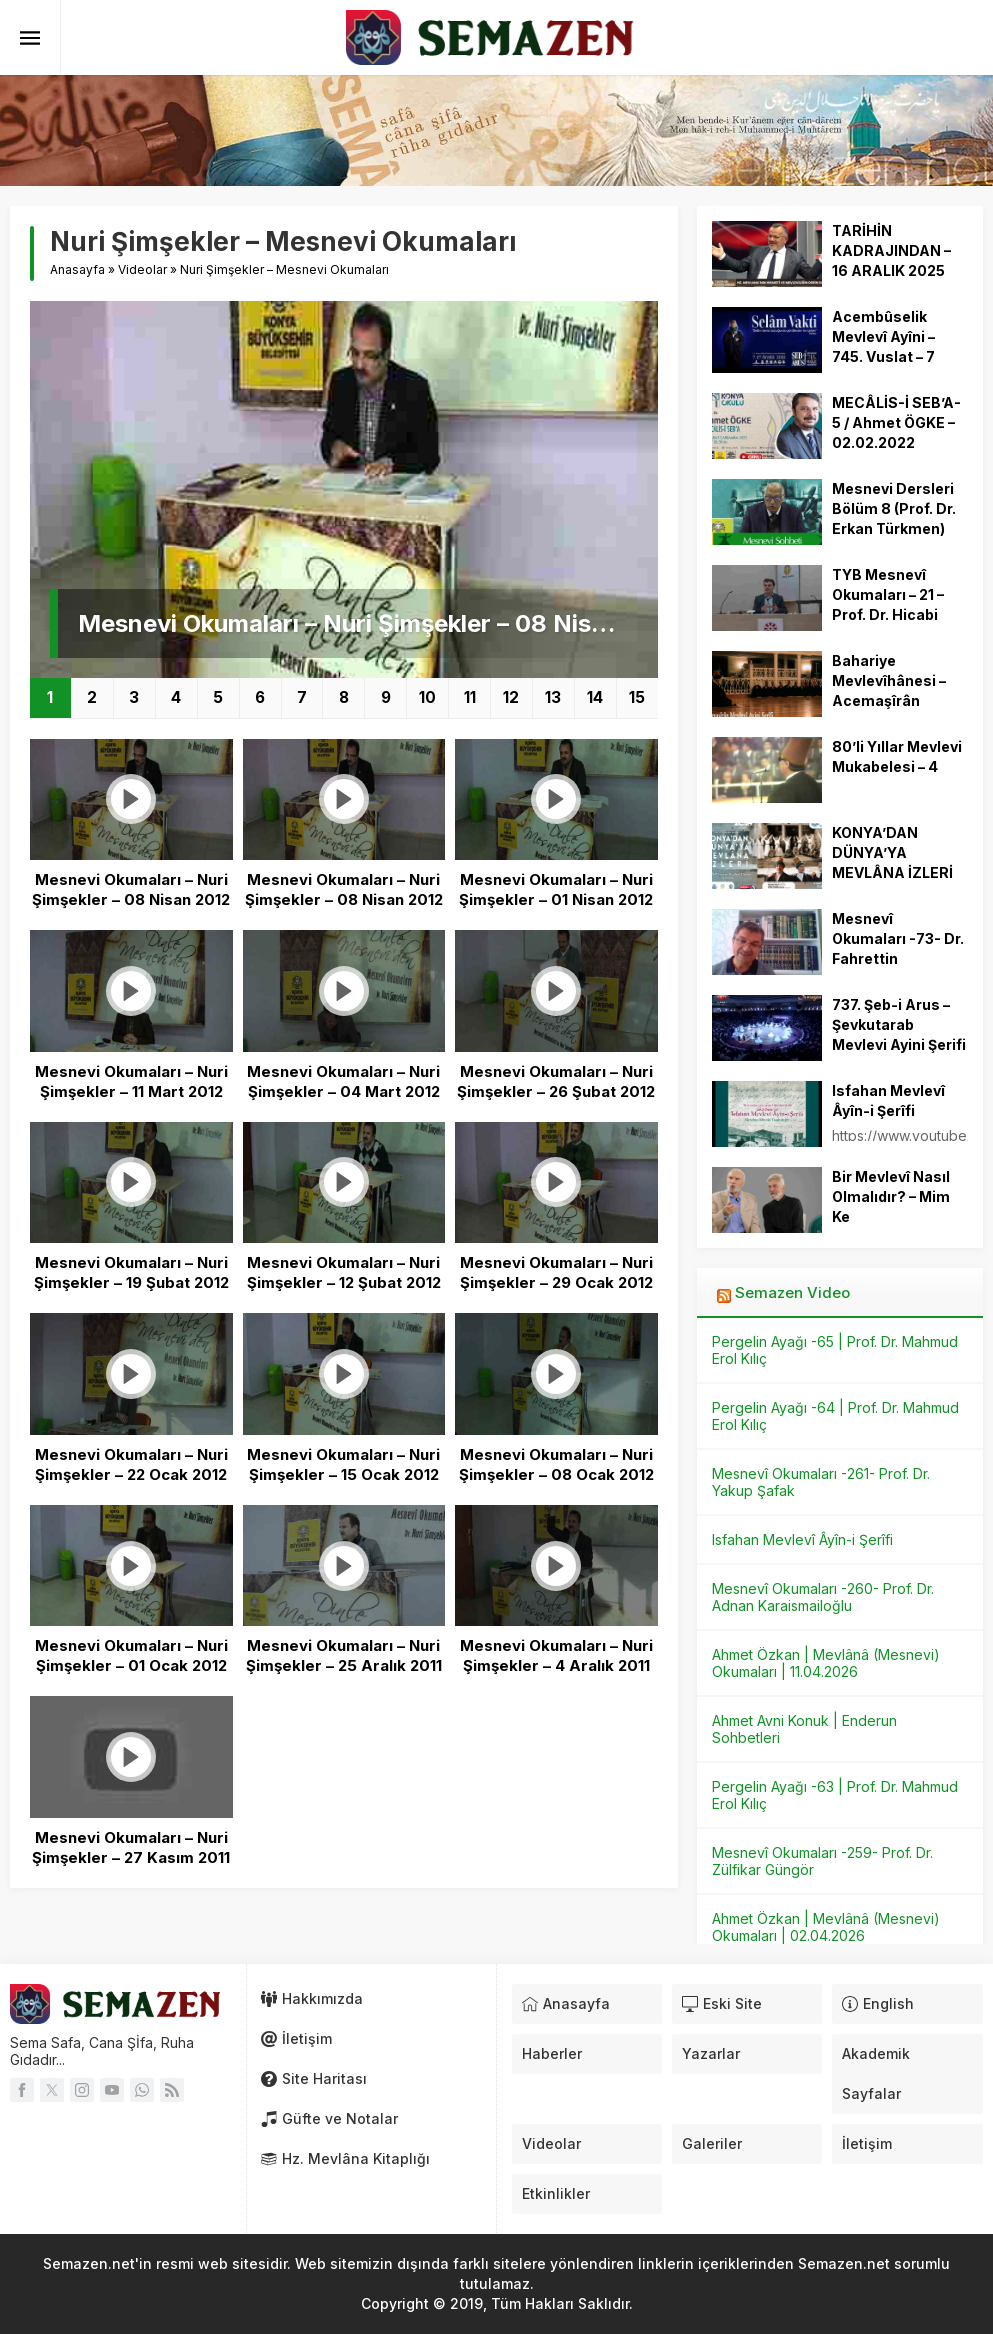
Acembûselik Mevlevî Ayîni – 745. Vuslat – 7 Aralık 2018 (883, 346)
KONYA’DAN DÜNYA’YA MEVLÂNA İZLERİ (892, 852)
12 (511, 698)
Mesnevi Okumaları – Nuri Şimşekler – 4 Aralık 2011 (556, 1655)
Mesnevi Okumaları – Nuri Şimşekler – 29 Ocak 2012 (556, 1272)
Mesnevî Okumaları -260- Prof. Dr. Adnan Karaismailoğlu (823, 1597)
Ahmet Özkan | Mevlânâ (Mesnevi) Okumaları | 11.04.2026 (826, 1663)
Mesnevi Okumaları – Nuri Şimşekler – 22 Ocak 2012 (131, 1464)
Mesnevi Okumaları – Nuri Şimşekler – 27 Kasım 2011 (131, 1847)
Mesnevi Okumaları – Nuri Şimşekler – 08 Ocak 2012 (556, 1464)
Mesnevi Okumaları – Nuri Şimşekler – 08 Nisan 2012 (358, 623)
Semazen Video (792, 1292)
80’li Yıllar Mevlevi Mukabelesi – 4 (897, 756)
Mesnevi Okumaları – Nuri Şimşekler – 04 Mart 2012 (343, 1081)
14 (595, 698)
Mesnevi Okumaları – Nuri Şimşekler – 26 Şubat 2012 (556, 1081)
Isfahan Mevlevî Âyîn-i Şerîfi (888, 1100)
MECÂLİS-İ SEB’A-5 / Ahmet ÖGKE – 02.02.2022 (896, 422)
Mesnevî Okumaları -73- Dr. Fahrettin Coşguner (898, 948)
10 (427, 698)
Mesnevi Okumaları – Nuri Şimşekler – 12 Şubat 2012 (344, 1272)
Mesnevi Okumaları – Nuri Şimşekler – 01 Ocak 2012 (131, 1655)
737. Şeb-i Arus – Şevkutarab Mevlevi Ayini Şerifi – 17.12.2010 (899, 1034)
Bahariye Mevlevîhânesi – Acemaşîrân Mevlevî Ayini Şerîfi (899, 690)
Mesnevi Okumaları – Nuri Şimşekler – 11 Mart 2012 (131, 1081)
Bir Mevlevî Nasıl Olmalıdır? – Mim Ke (891, 1196)
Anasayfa (77, 269)
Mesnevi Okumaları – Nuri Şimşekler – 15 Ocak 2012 (343, 1464)
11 (470, 698)
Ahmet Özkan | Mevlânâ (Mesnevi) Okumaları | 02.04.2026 (826, 1927)
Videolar (142, 269)
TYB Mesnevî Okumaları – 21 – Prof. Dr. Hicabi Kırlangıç (888, 604)
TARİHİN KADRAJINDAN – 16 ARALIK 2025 (891, 250)
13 (553, 698)
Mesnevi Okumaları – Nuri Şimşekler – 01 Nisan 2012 (556, 889)
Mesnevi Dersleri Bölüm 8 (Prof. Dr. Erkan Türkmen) (894, 508)
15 (637, 698)
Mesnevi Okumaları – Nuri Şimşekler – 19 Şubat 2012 (131, 1272)
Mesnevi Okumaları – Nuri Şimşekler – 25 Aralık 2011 (344, 1655)
